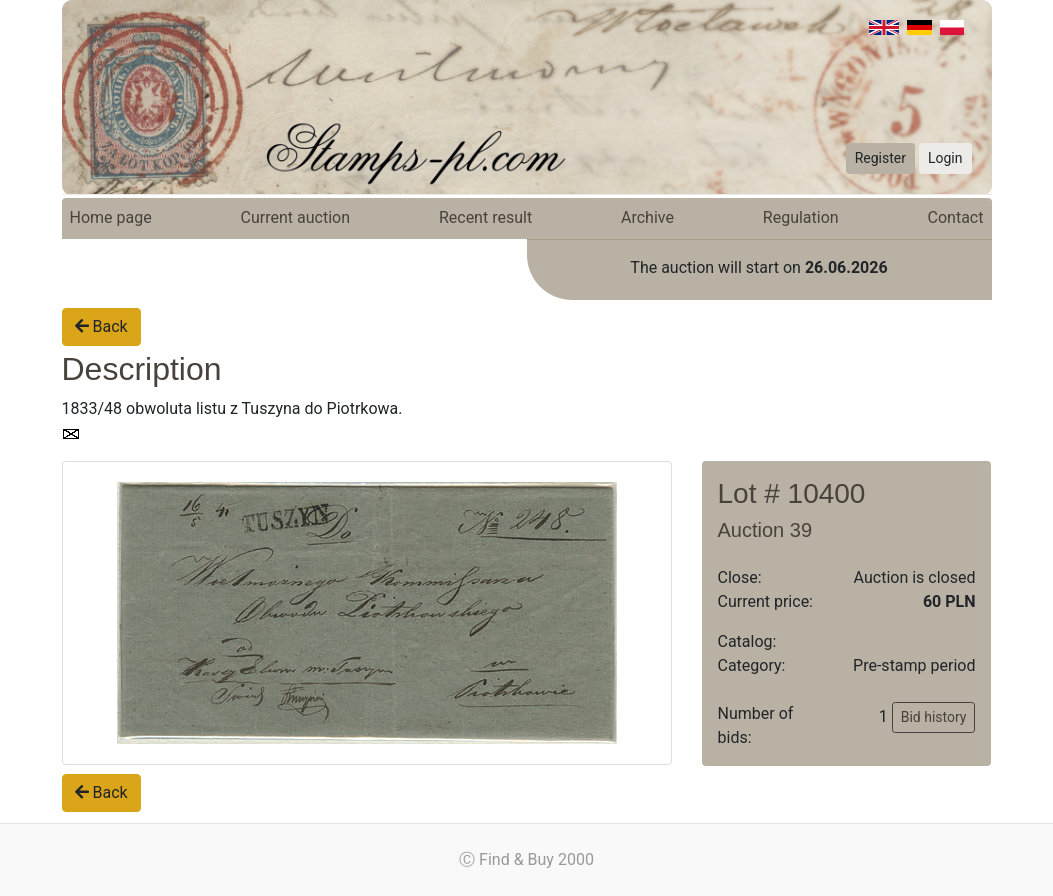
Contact (956, 217)
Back (101, 326)
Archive (647, 217)
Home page (111, 217)
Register (880, 158)
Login (945, 158)
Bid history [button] (934, 717)
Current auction (295, 217)
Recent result (485, 217)
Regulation (801, 217)
